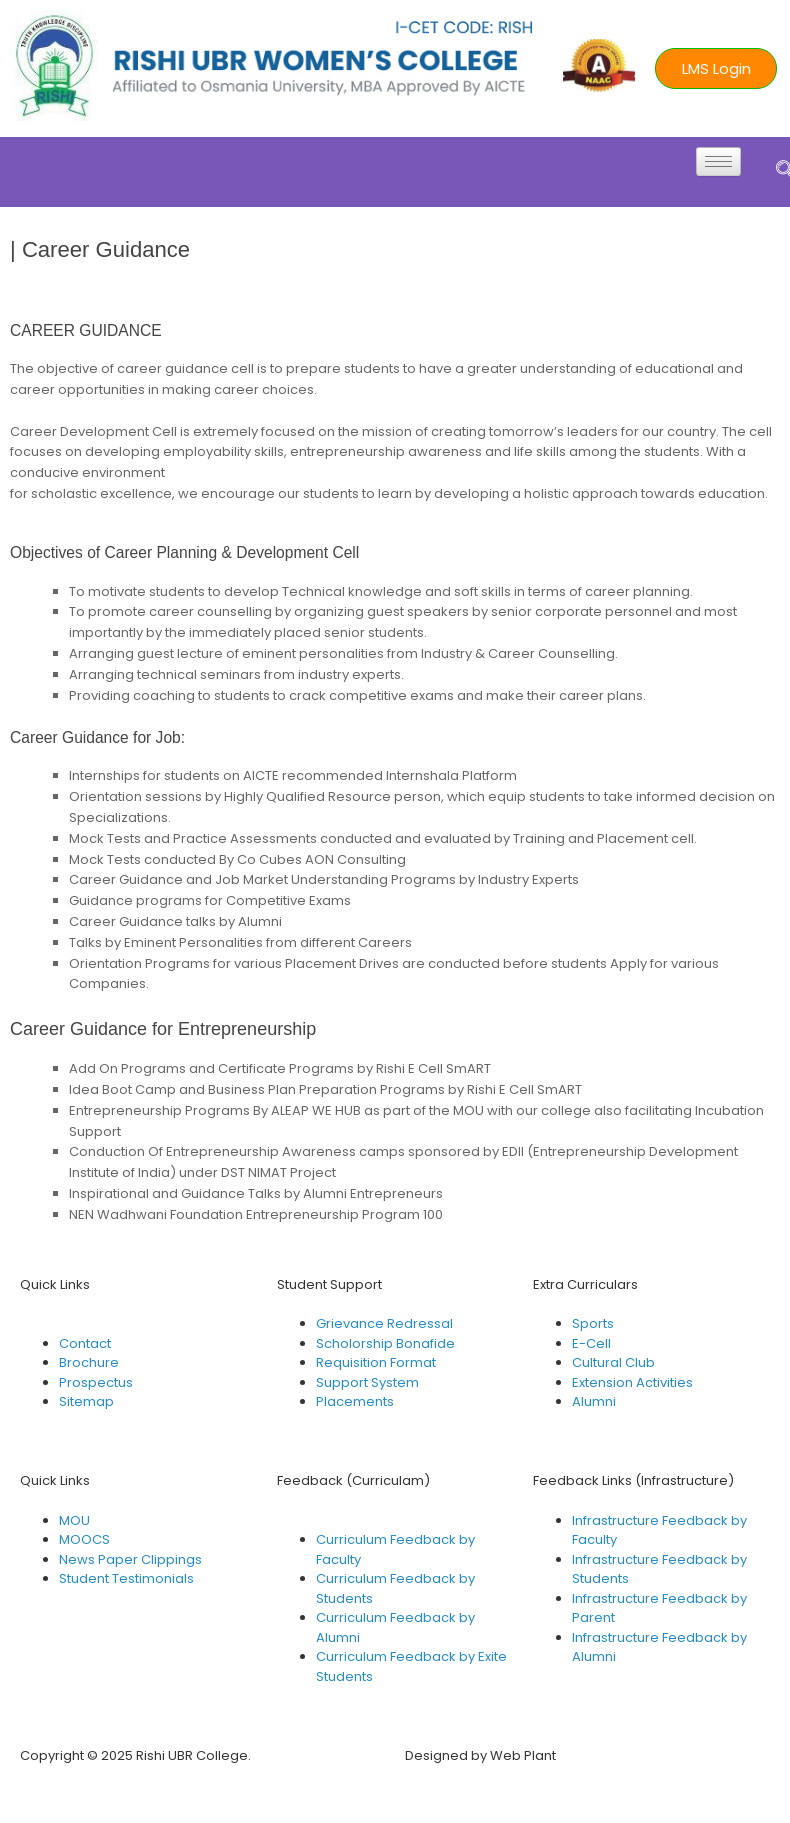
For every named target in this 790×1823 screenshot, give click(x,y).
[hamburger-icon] (718, 161)
